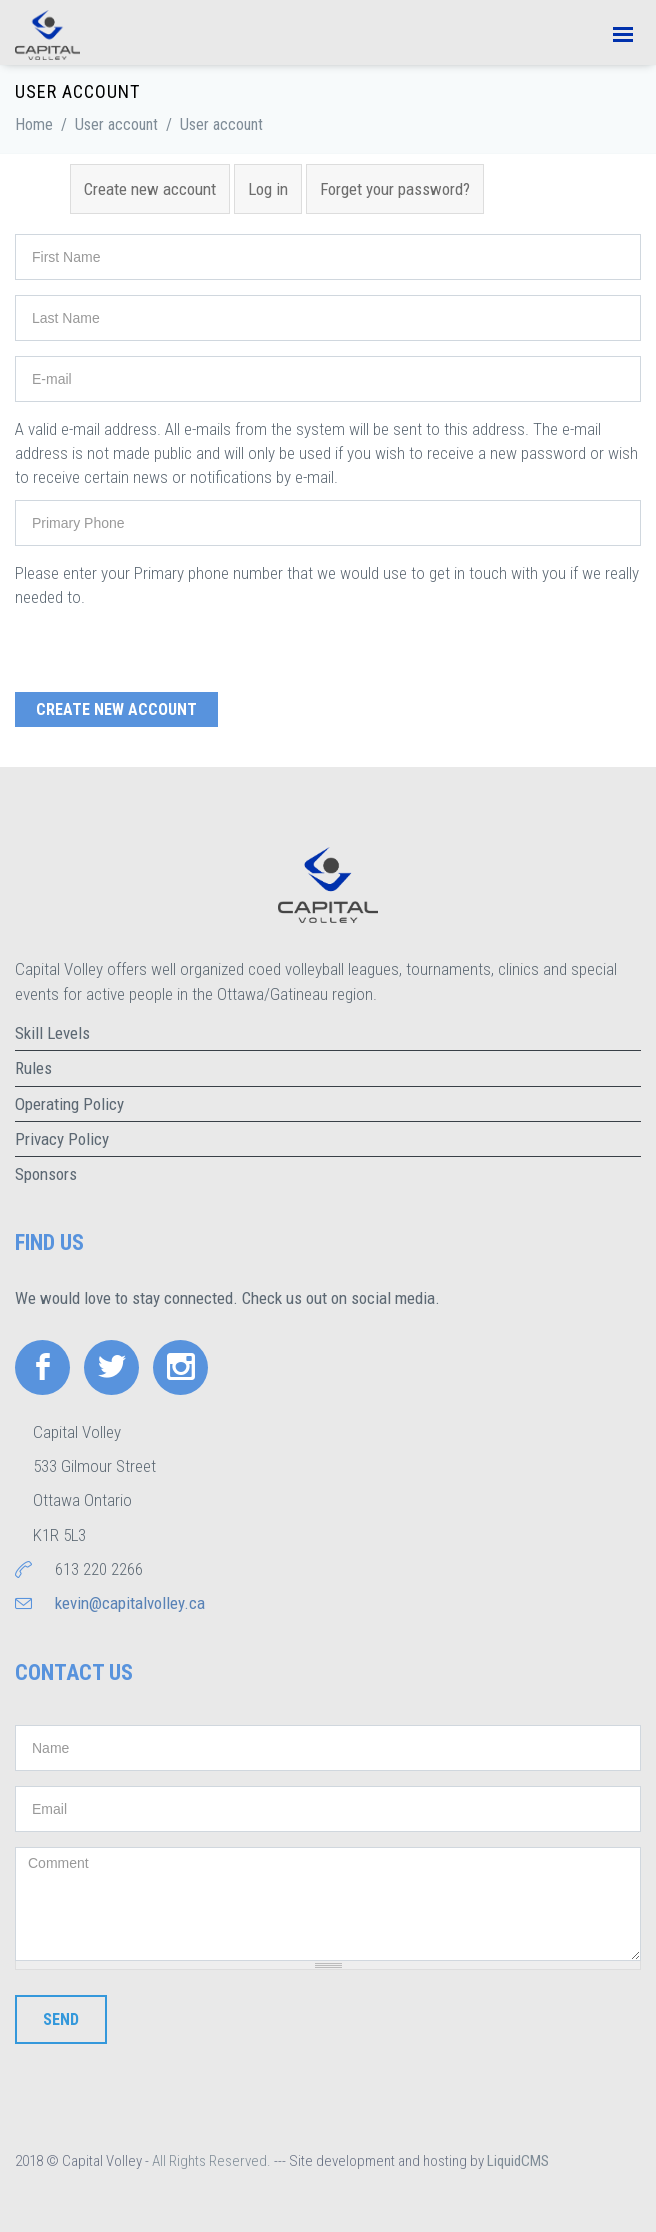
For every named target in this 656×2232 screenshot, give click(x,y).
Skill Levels (52, 1033)
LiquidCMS (518, 2161)
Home (34, 124)
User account (116, 124)
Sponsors (46, 1174)
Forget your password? (395, 189)
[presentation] (167, 648)
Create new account (156, 188)
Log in (268, 189)
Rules (33, 1068)
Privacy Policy (62, 1139)
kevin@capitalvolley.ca (130, 1603)
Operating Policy (69, 1104)
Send (61, 2019)
